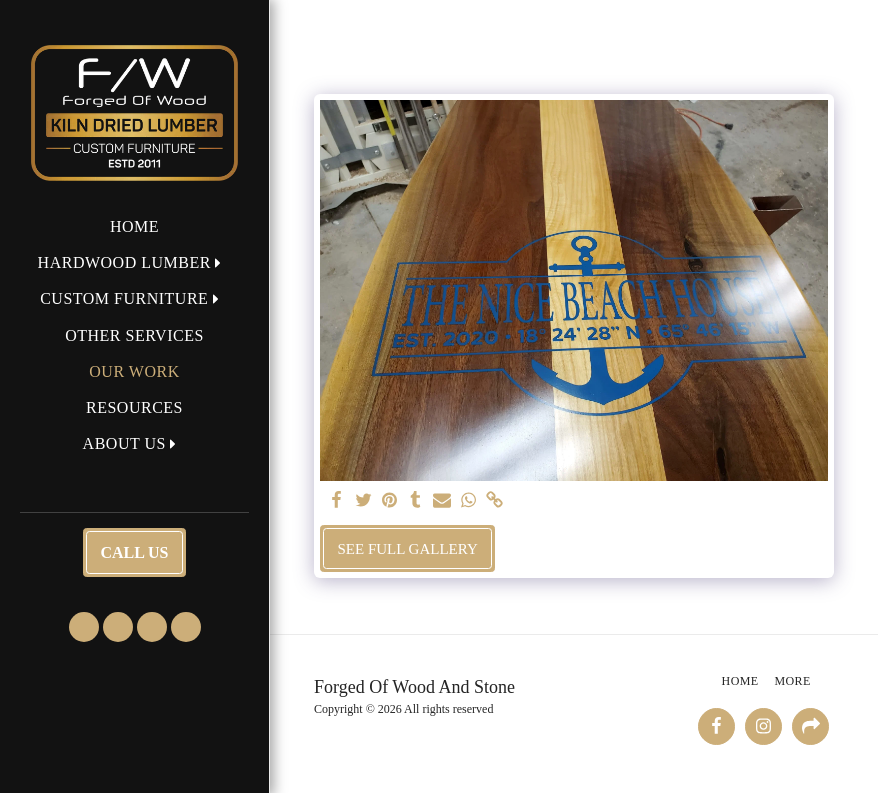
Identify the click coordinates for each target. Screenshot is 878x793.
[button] (135, 262)
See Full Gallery (408, 549)
